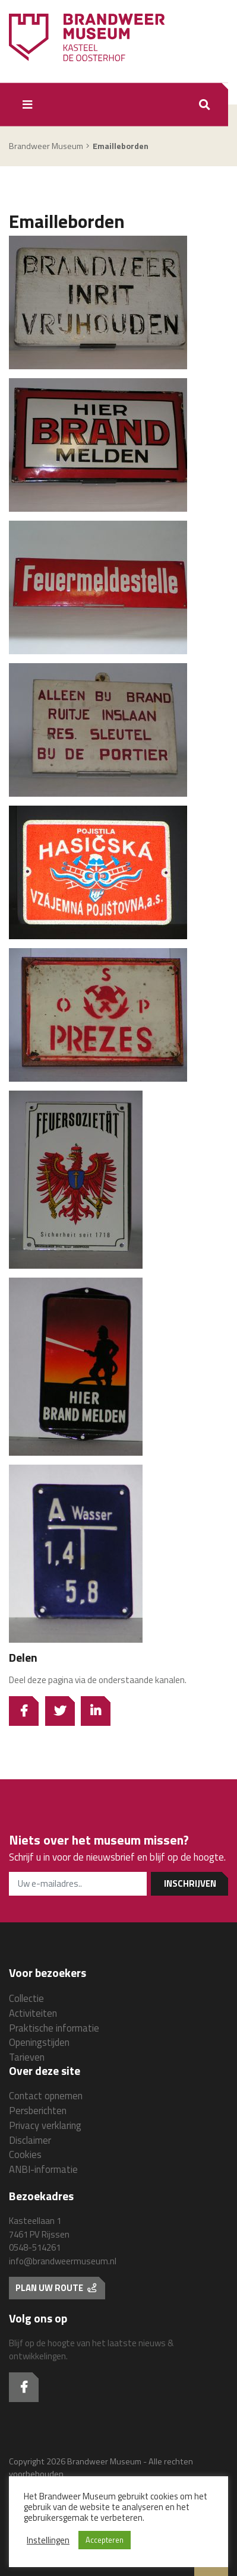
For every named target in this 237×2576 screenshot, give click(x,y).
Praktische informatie (54, 2027)
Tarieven (27, 2056)
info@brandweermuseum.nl (62, 2261)
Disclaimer (30, 2140)
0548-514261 (35, 2247)
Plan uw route (55, 2288)
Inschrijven (190, 1883)
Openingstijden (39, 2042)
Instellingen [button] (48, 2540)
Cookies (25, 2154)
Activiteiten (33, 2012)
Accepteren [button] (105, 2540)
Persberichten (38, 2110)
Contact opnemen (46, 2095)
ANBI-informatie (43, 2169)
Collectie (26, 1998)
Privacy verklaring (45, 2125)
